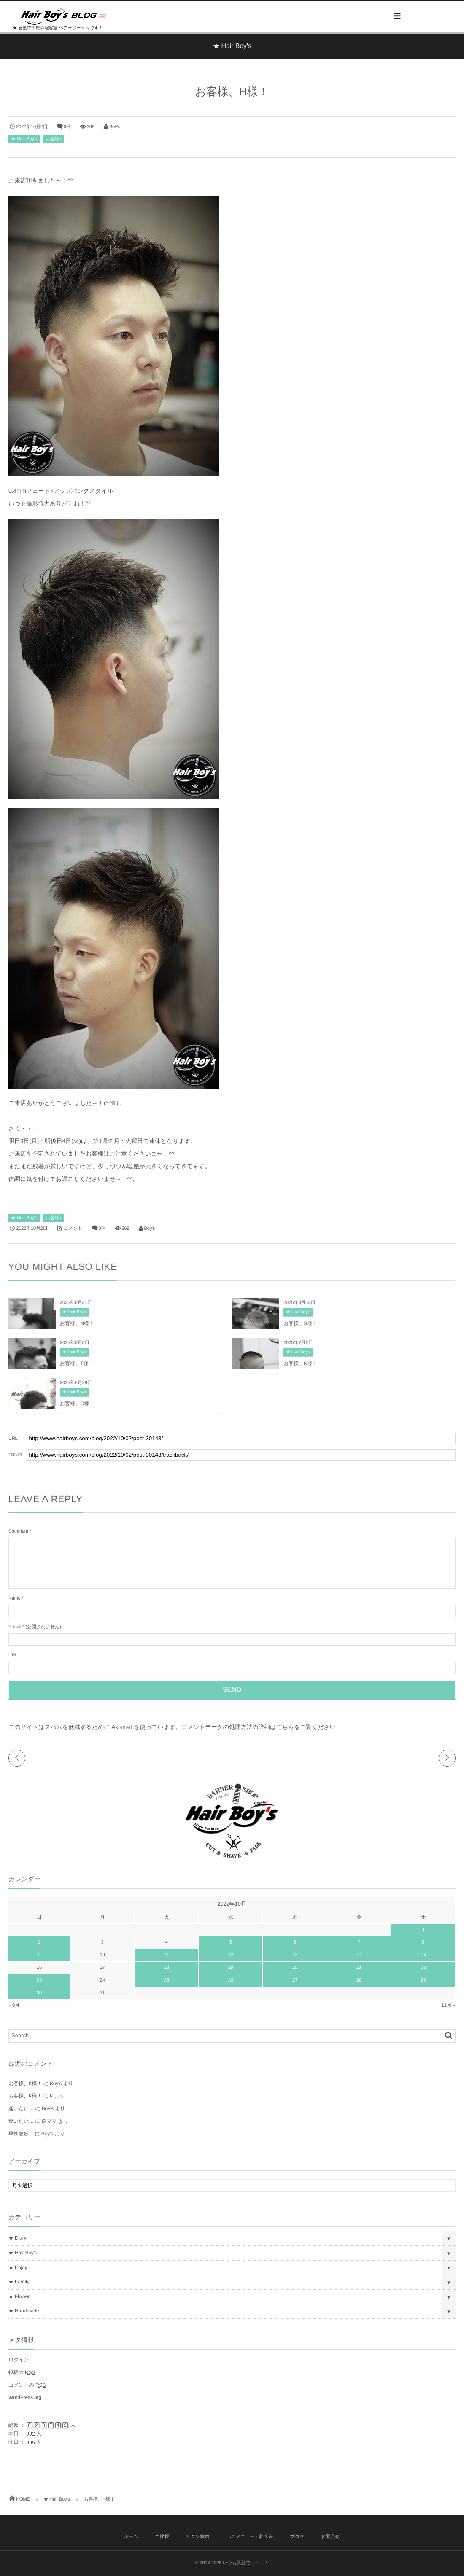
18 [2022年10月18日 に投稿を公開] (166, 1967)
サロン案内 (198, 2536)
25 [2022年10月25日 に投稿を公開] (166, 1980)
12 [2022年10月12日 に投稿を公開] (230, 1955)
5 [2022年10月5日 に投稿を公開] (230, 1942)
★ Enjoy (17, 2267)
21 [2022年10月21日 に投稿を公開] (358, 1967)
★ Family (19, 2282)
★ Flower (19, 2296)
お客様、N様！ (77, 1326)
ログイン (18, 2360)
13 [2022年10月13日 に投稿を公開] (294, 1955)
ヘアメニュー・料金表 (249, 2536)
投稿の (21, 2372)
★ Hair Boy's (24, 139)
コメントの (27, 2385)
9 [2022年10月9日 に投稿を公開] (39, 1955)
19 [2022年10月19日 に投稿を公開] (230, 1967)
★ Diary (17, 2238)
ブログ (297, 2536)
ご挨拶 (162, 2536)
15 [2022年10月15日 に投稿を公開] (423, 1955)
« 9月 (13, 2005)
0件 (67, 126)
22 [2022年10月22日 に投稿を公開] (423, 1967)
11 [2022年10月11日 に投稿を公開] (166, 1955)
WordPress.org (24, 2397)
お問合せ (330, 2536)
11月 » (449, 2005)
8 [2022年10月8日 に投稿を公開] (423, 1942)
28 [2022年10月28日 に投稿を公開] (358, 1980)
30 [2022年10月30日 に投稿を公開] (39, 1992)
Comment (18, 1531)
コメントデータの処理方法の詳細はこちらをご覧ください (258, 1727)
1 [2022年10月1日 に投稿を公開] (423, 1929)
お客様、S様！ (300, 1326)
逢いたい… (21, 2108)
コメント (73, 1228)
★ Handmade (23, 2311)
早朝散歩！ (20, 2134)
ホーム (131, 2536)
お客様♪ (54, 139)
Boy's (114, 126)
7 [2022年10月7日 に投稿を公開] (359, 1942)
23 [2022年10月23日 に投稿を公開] (39, 1980)
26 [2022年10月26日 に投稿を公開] (230, 1980)
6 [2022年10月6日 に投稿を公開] (295, 1942)
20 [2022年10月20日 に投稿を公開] (294, 1967)
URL (13, 1655)
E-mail (14, 1626)
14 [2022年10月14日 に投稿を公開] (358, 1955)
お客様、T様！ (77, 1366)
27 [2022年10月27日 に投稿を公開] (294, 1980)
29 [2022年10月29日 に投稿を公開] (423, 1980)
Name (14, 1598)
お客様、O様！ (77, 1406)
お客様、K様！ (300, 1366)
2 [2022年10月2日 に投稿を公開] (39, 1942)
